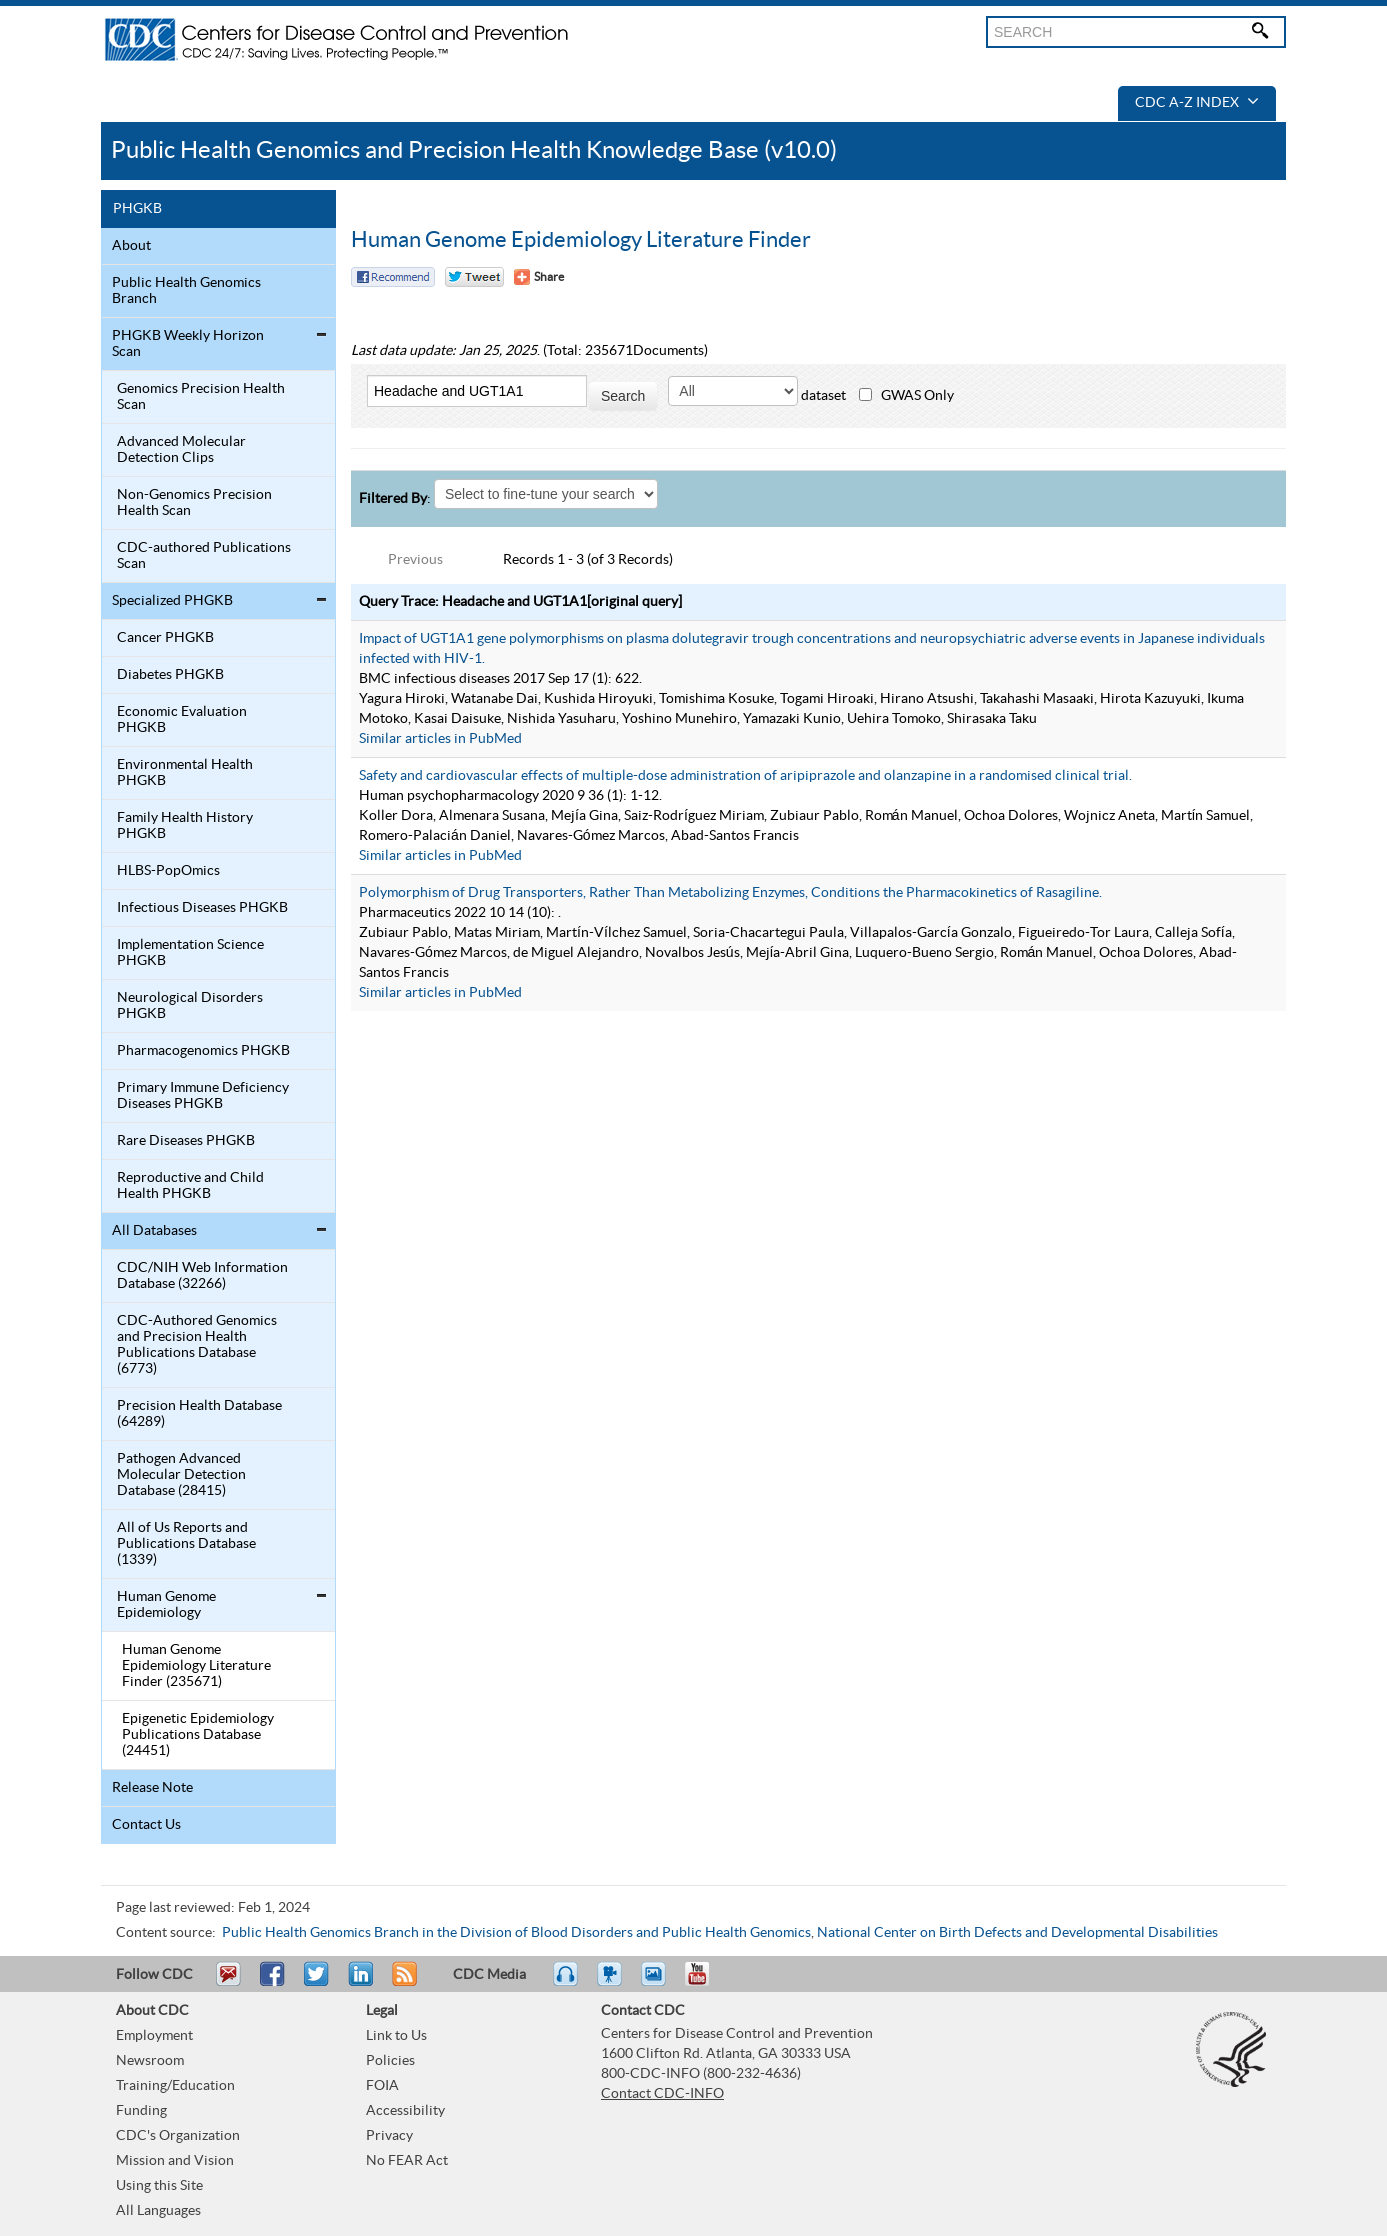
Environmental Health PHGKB (185, 773)
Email (228, 1983)
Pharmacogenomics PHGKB (203, 1051)
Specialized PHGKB (172, 601)
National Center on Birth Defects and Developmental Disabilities (1017, 1933)
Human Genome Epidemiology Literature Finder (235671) (196, 1666)
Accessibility (405, 2111)
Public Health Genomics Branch (186, 291)
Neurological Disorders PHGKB (190, 1006)
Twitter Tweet (474, 277)
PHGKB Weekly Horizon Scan (188, 344)
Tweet (317, 1983)
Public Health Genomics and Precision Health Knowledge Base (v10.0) (474, 150)
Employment (154, 2036)
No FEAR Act (407, 2161)
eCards (658, 1983)
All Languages (158, 2211)
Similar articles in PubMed (440, 739)
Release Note (152, 1788)
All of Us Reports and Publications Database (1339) (186, 1544)
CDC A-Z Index (1197, 103)
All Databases (154, 1231)
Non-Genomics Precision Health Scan (194, 503)
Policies (390, 2061)
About (131, 246)
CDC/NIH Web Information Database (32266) (202, 1276)
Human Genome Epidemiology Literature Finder (581, 240)
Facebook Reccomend (393, 277)
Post (358, 1983)
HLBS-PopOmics (168, 871)
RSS (402, 1983)
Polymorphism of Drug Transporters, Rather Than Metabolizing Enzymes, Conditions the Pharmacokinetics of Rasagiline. (730, 893)
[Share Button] (539, 277)
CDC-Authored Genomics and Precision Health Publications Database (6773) (197, 1345)
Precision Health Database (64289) (199, 1414)
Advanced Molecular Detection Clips (181, 450)
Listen (566, 1983)
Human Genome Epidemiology (166, 1605)
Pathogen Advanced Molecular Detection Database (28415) (181, 1475)
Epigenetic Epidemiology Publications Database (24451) (198, 1735)
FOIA (382, 2086)
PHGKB (137, 209)
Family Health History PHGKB (185, 826)
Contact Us (146, 1825)
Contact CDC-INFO (662, 2094)
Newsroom (150, 2061)
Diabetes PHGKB (170, 675)
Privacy (389, 2136)
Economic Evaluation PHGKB (182, 720)
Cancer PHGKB (165, 638)
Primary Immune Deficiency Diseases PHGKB (203, 1096)
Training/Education (175, 2086)
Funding (141, 2111)
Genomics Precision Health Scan (201, 397)
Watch (612, 1983)
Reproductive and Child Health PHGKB (190, 1186)
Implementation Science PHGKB (190, 953)
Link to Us (396, 2036)
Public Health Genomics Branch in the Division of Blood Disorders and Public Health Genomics (516, 1933)
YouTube (707, 1983)
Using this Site (159, 2186)
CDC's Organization (178, 2136)
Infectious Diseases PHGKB (202, 908)
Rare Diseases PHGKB (186, 1141)
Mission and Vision (175, 2161)
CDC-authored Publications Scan (204, 556)
